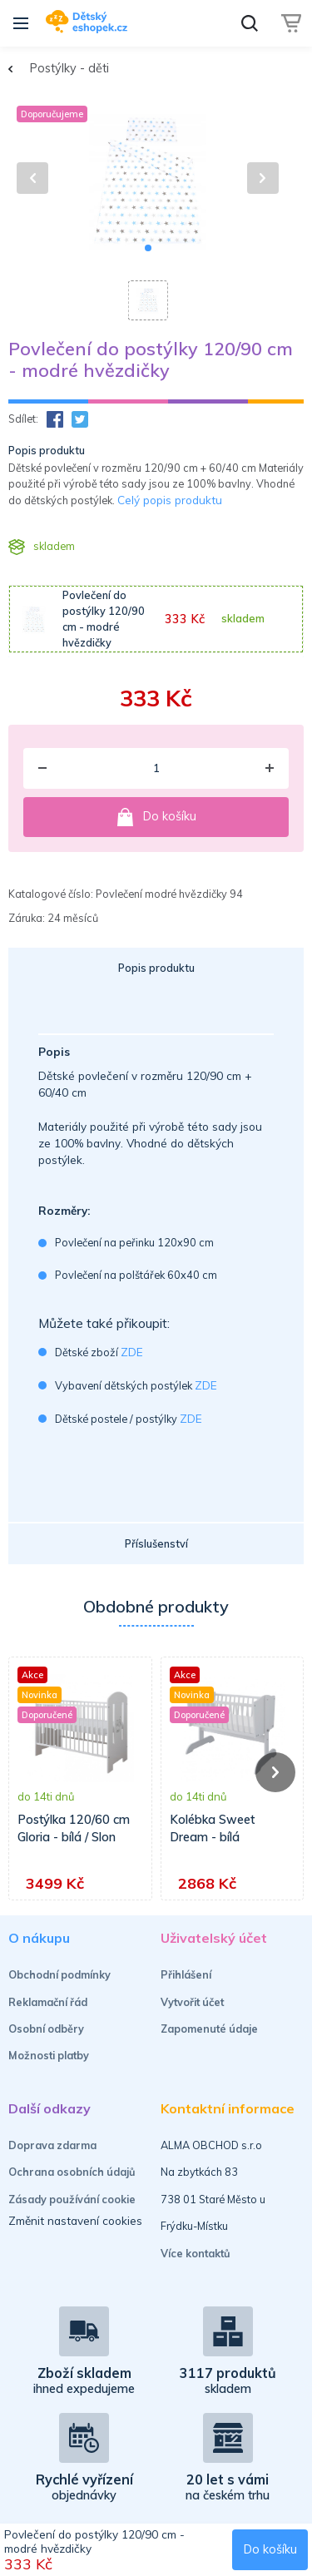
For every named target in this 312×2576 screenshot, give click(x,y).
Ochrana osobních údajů (72, 2171)
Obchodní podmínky (59, 1974)
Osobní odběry (46, 2028)
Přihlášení (186, 1974)
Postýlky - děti (69, 68)
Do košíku (156, 817)
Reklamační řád (47, 2002)
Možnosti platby (48, 2055)
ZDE (132, 1352)
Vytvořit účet (192, 2002)
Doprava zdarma (52, 2145)
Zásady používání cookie (72, 2199)
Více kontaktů (195, 2253)
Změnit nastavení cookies (75, 2220)
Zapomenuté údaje (209, 2028)
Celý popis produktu (169, 500)
